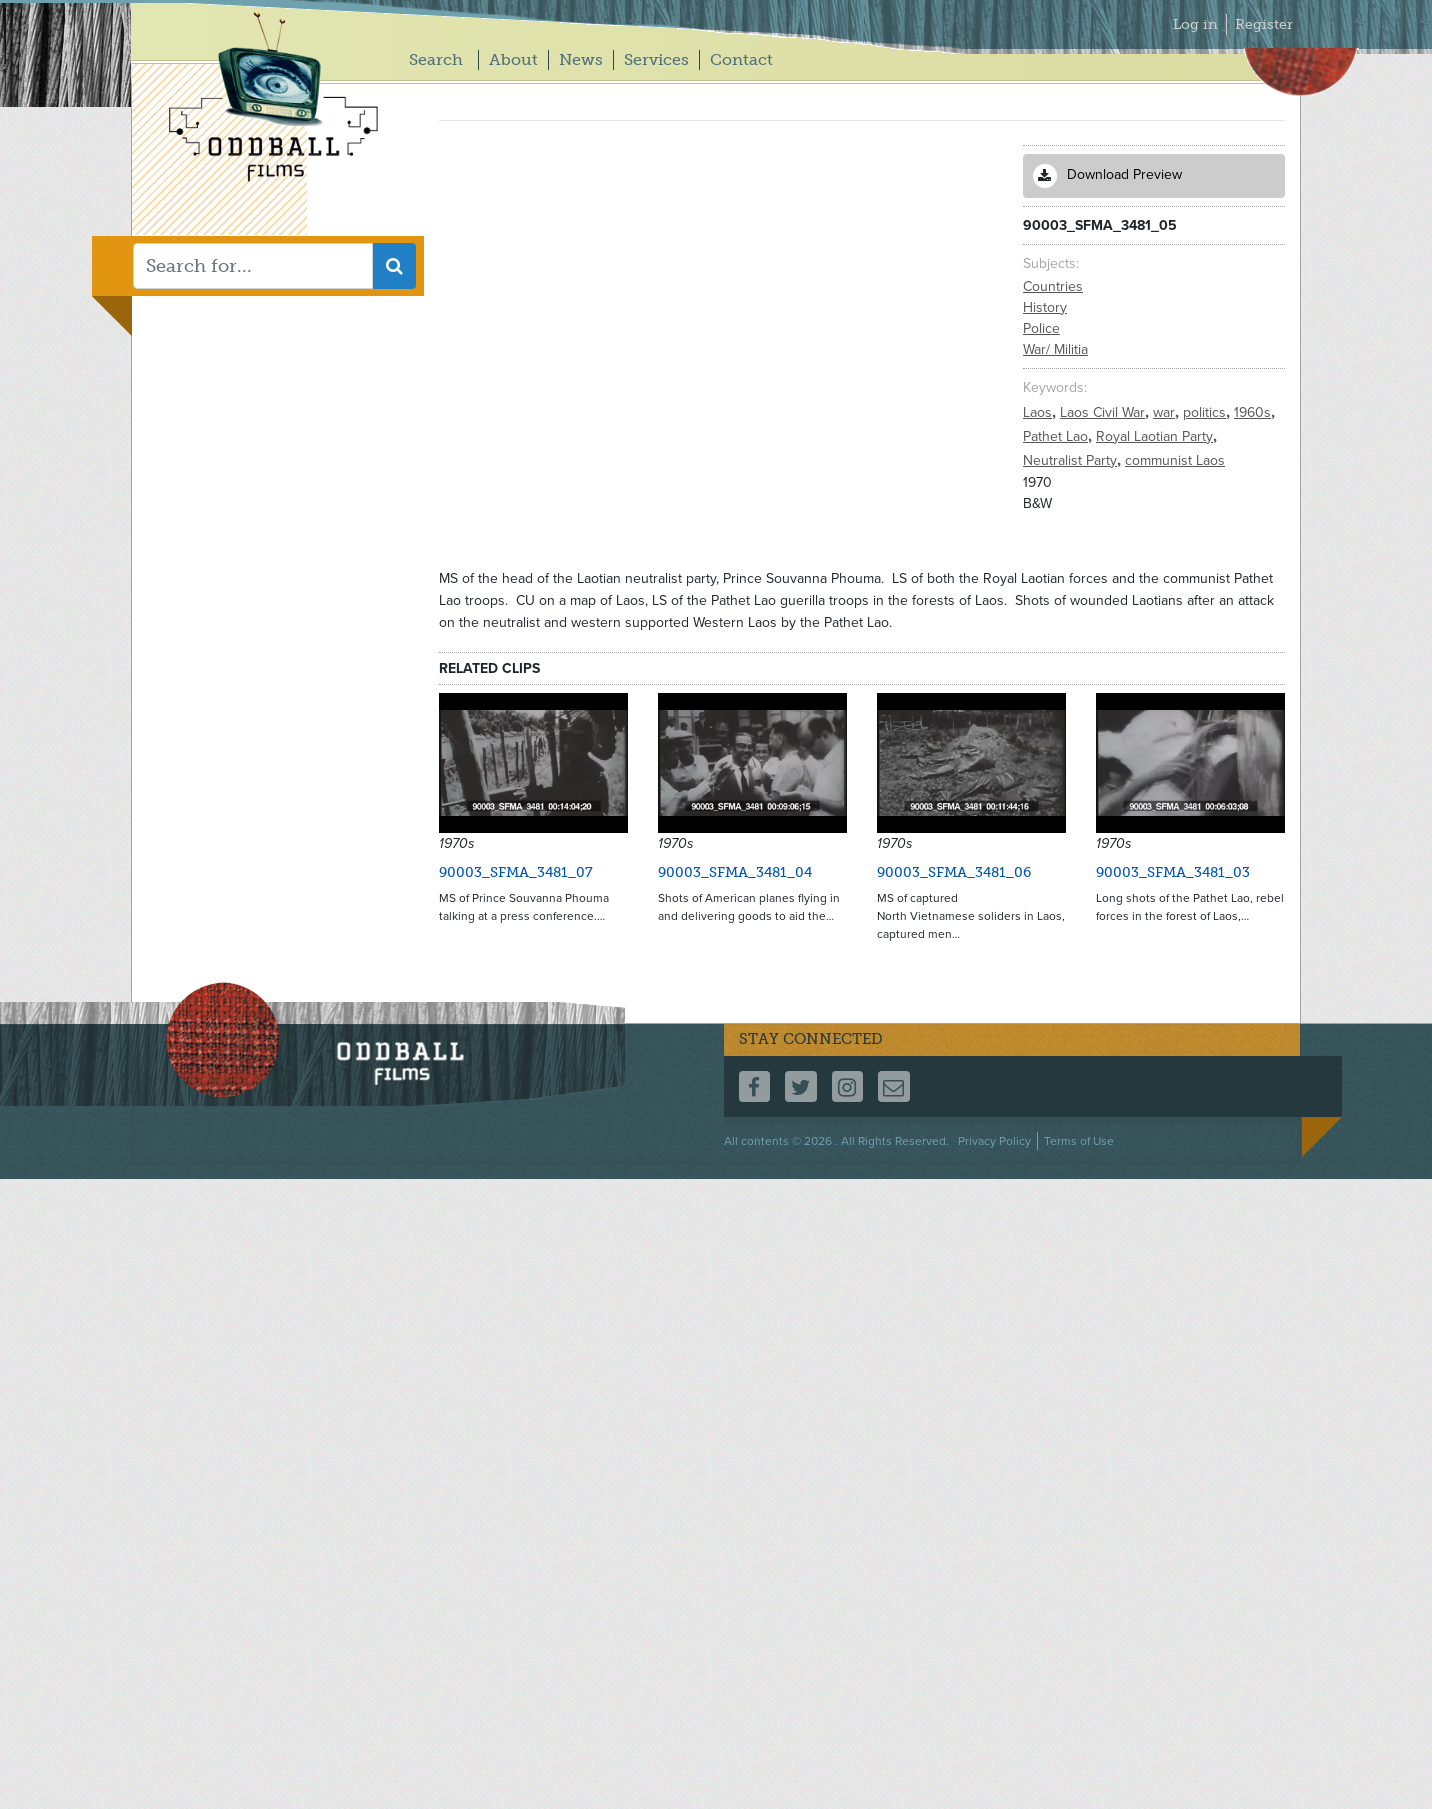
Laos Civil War (1104, 412)
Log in (1195, 24)
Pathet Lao (1057, 436)
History (1045, 307)
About (513, 59)
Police (1041, 328)
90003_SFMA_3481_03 (1173, 872)
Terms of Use (1079, 1141)
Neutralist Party (1072, 460)
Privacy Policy (994, 1141)
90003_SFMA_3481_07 (516, 872)
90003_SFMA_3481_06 (954, 872)
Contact (741, 59)
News (581, 59)
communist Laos (1175, 460)
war (1166, 412)
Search (436, 59)
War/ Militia (1055, 349)
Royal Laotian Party (1156, 436)
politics (1206, 412)
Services (656, 59)
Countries (1053, 286)
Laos (1039, 412)
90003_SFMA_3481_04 (735, 872)
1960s (1254, 412)
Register (1264, 24)
